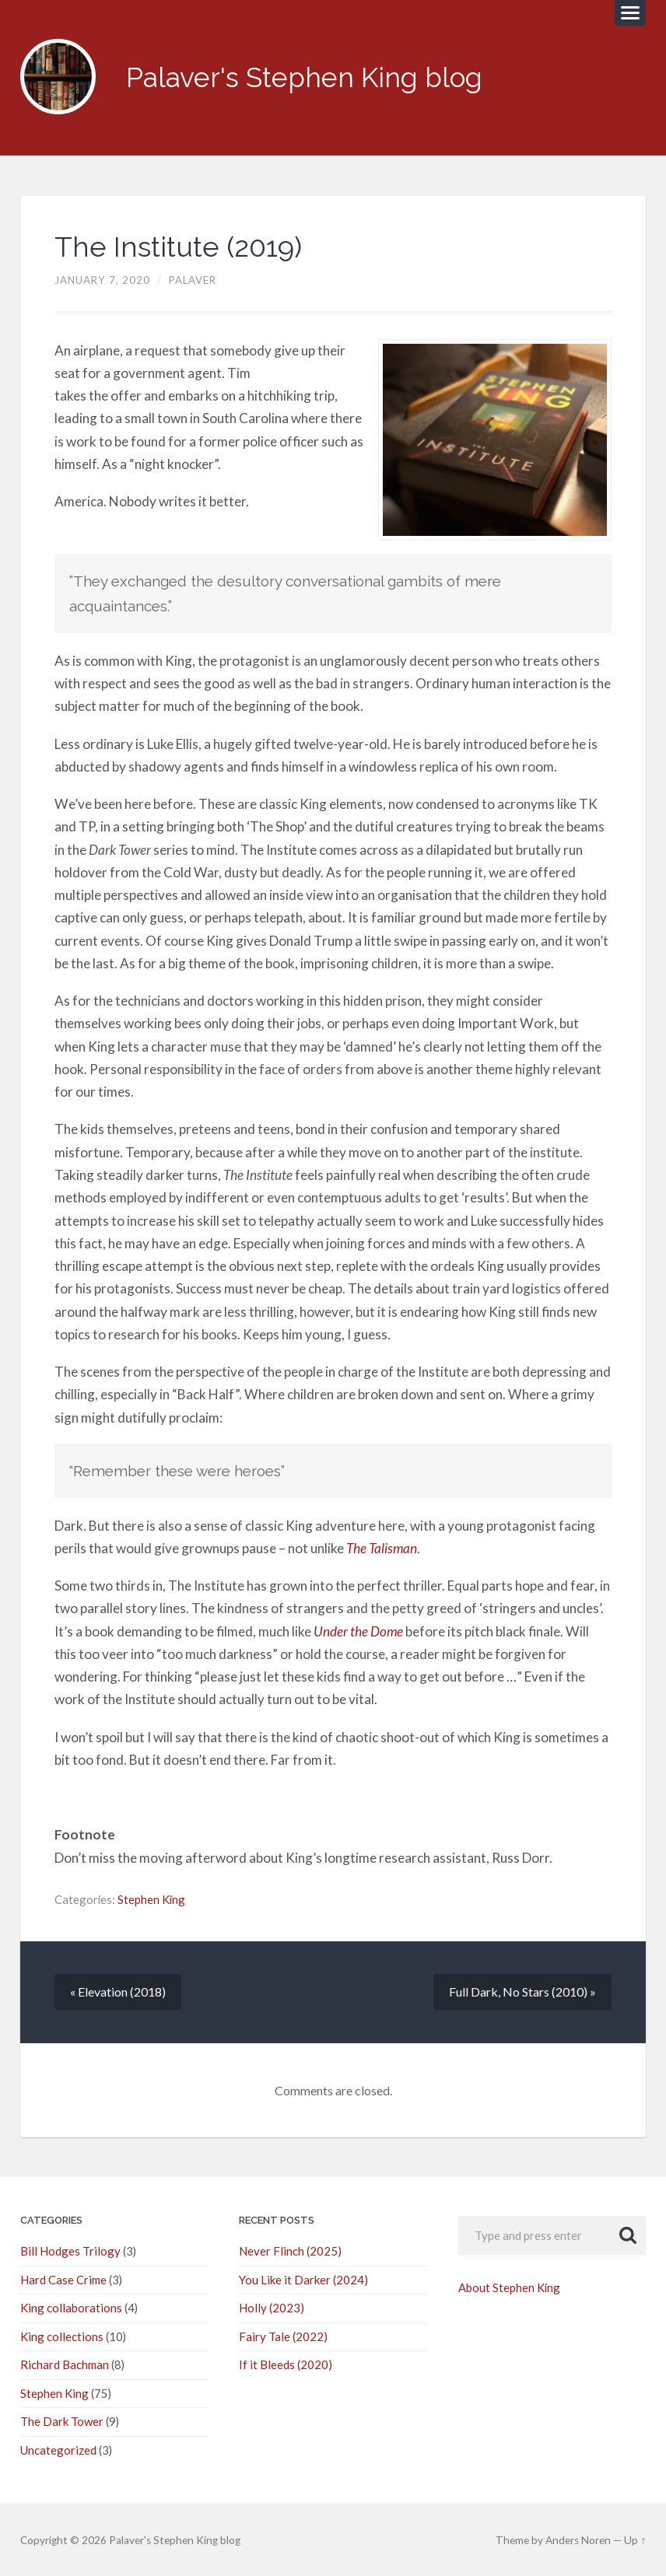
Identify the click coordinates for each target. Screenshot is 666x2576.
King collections (60, 2336)
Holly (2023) (270, 2308)
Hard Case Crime (63, 2280)
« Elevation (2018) (118, 1991)
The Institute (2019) (178, 246)
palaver (192, 280)
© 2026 (64, 2538)
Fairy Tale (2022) (282, 2336)
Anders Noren (579, 2538)
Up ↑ (636, 2538)
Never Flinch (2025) (289, 2251)
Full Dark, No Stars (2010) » (522, 1991)
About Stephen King (509, 2287)
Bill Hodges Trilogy (68, 2251)
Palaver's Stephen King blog (304, 77)
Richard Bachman (64, 2364)
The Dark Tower (61, 2420)
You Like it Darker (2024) (302, 2280)
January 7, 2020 (102, 280)
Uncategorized (58, 2448)
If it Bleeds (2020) (284, 2364)
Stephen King (151, 1899)
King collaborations (69, 2308)
